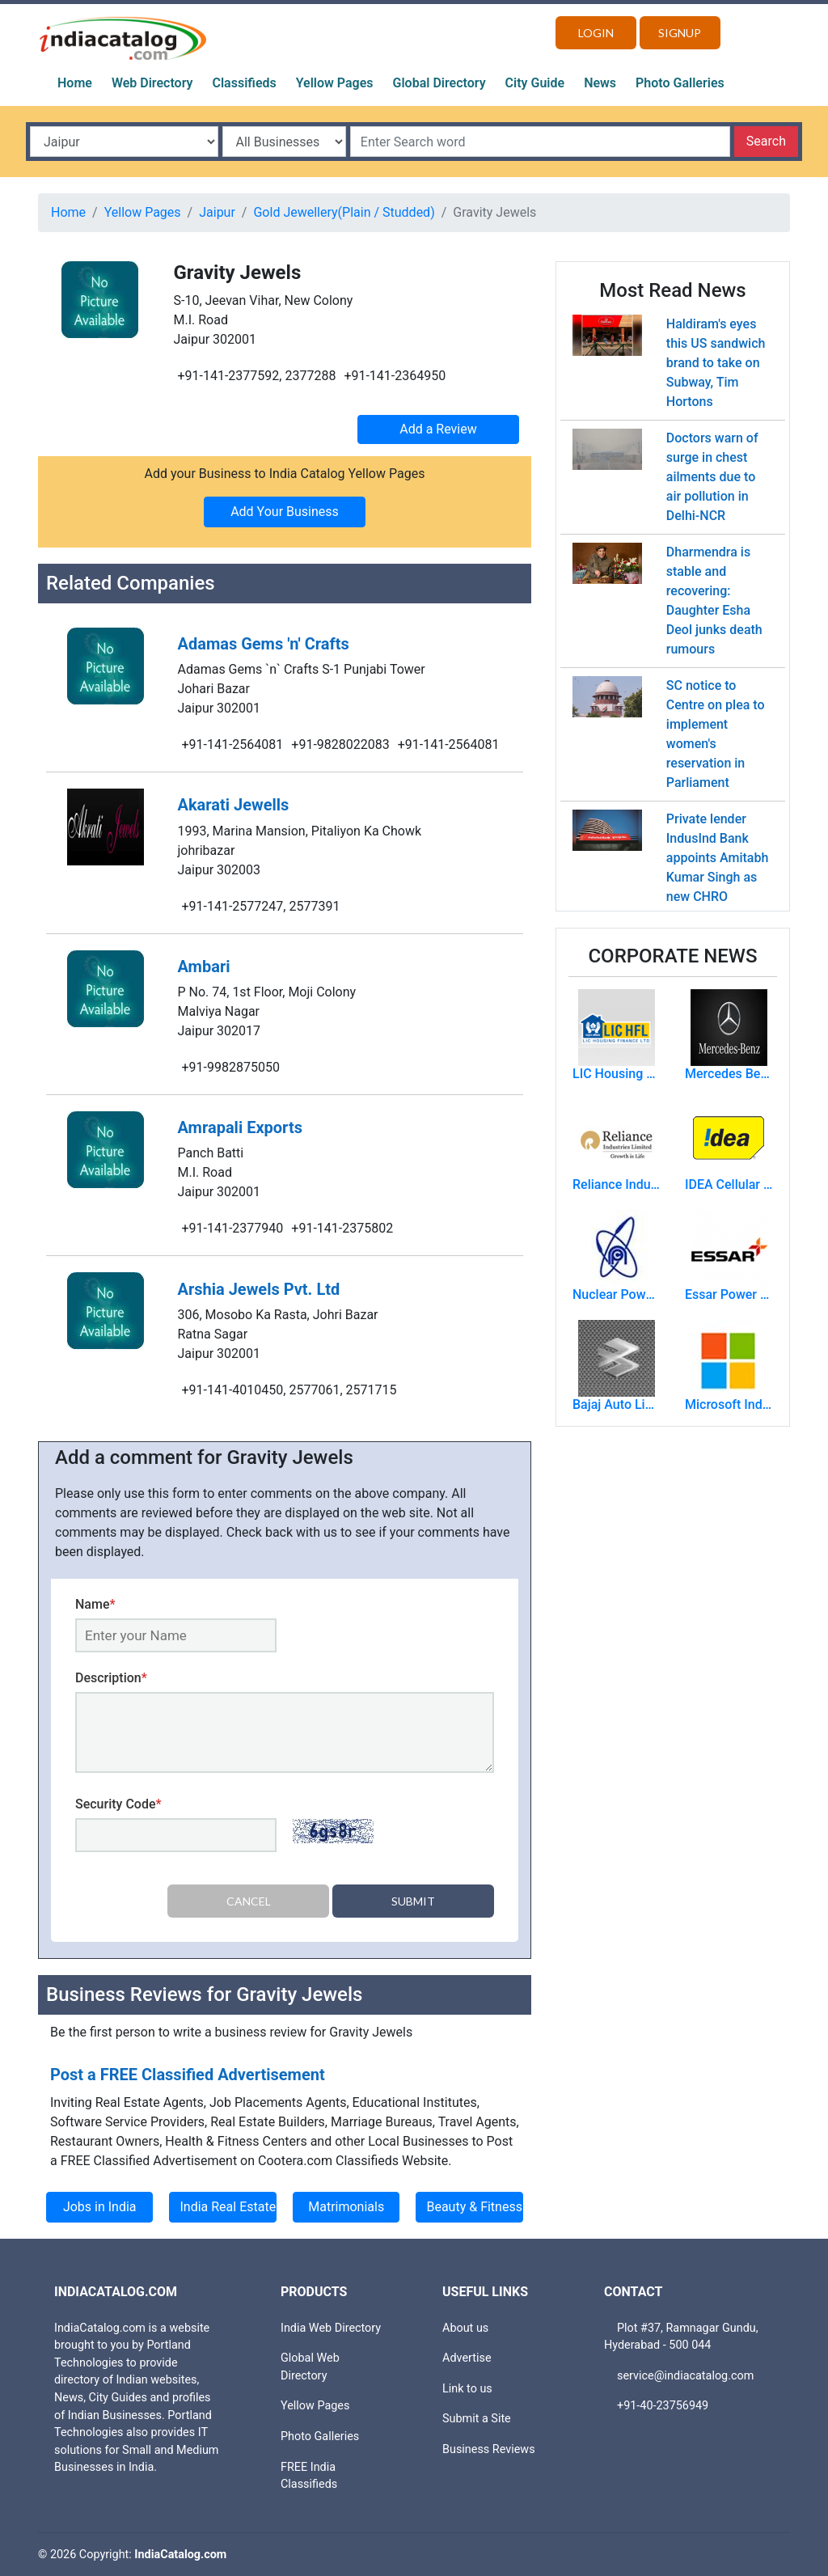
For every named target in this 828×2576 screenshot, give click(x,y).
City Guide (535, 83)
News (600, 83)
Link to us (467, 2388)
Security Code (118, 1804)
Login (596, 33)
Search (766, 141)
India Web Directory (331, 2327)
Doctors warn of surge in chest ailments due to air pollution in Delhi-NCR (712, 476)
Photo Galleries (680, 83)
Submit (413, 1901)
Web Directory (152, 83)
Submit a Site (476, 2419)
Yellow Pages (335, 83)
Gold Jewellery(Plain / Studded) (343, 212)
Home (74, 83)
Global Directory (439, 83)
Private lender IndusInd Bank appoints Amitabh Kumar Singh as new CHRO (717, 857)
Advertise (467, 2358)
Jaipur (217, 212)
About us (465, 2327)
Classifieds (245, 83)
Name (95, 1604)
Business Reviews (488, 2449)
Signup (679, 33)
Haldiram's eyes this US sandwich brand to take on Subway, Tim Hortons (716, 362)
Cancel (248, 1901)
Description (111, 1678)
